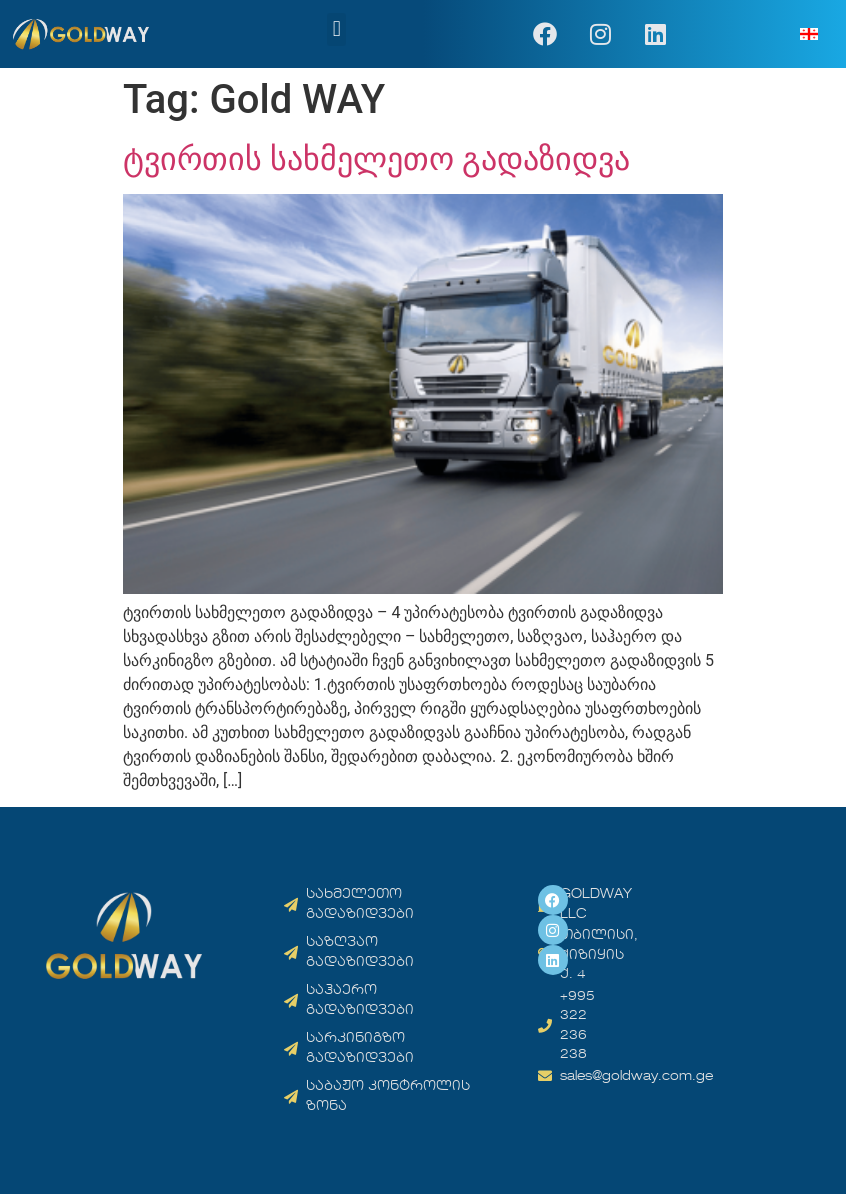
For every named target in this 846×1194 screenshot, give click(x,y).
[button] (336, 29)
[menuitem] (809, 34)
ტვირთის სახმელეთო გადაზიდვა (376, 159)
